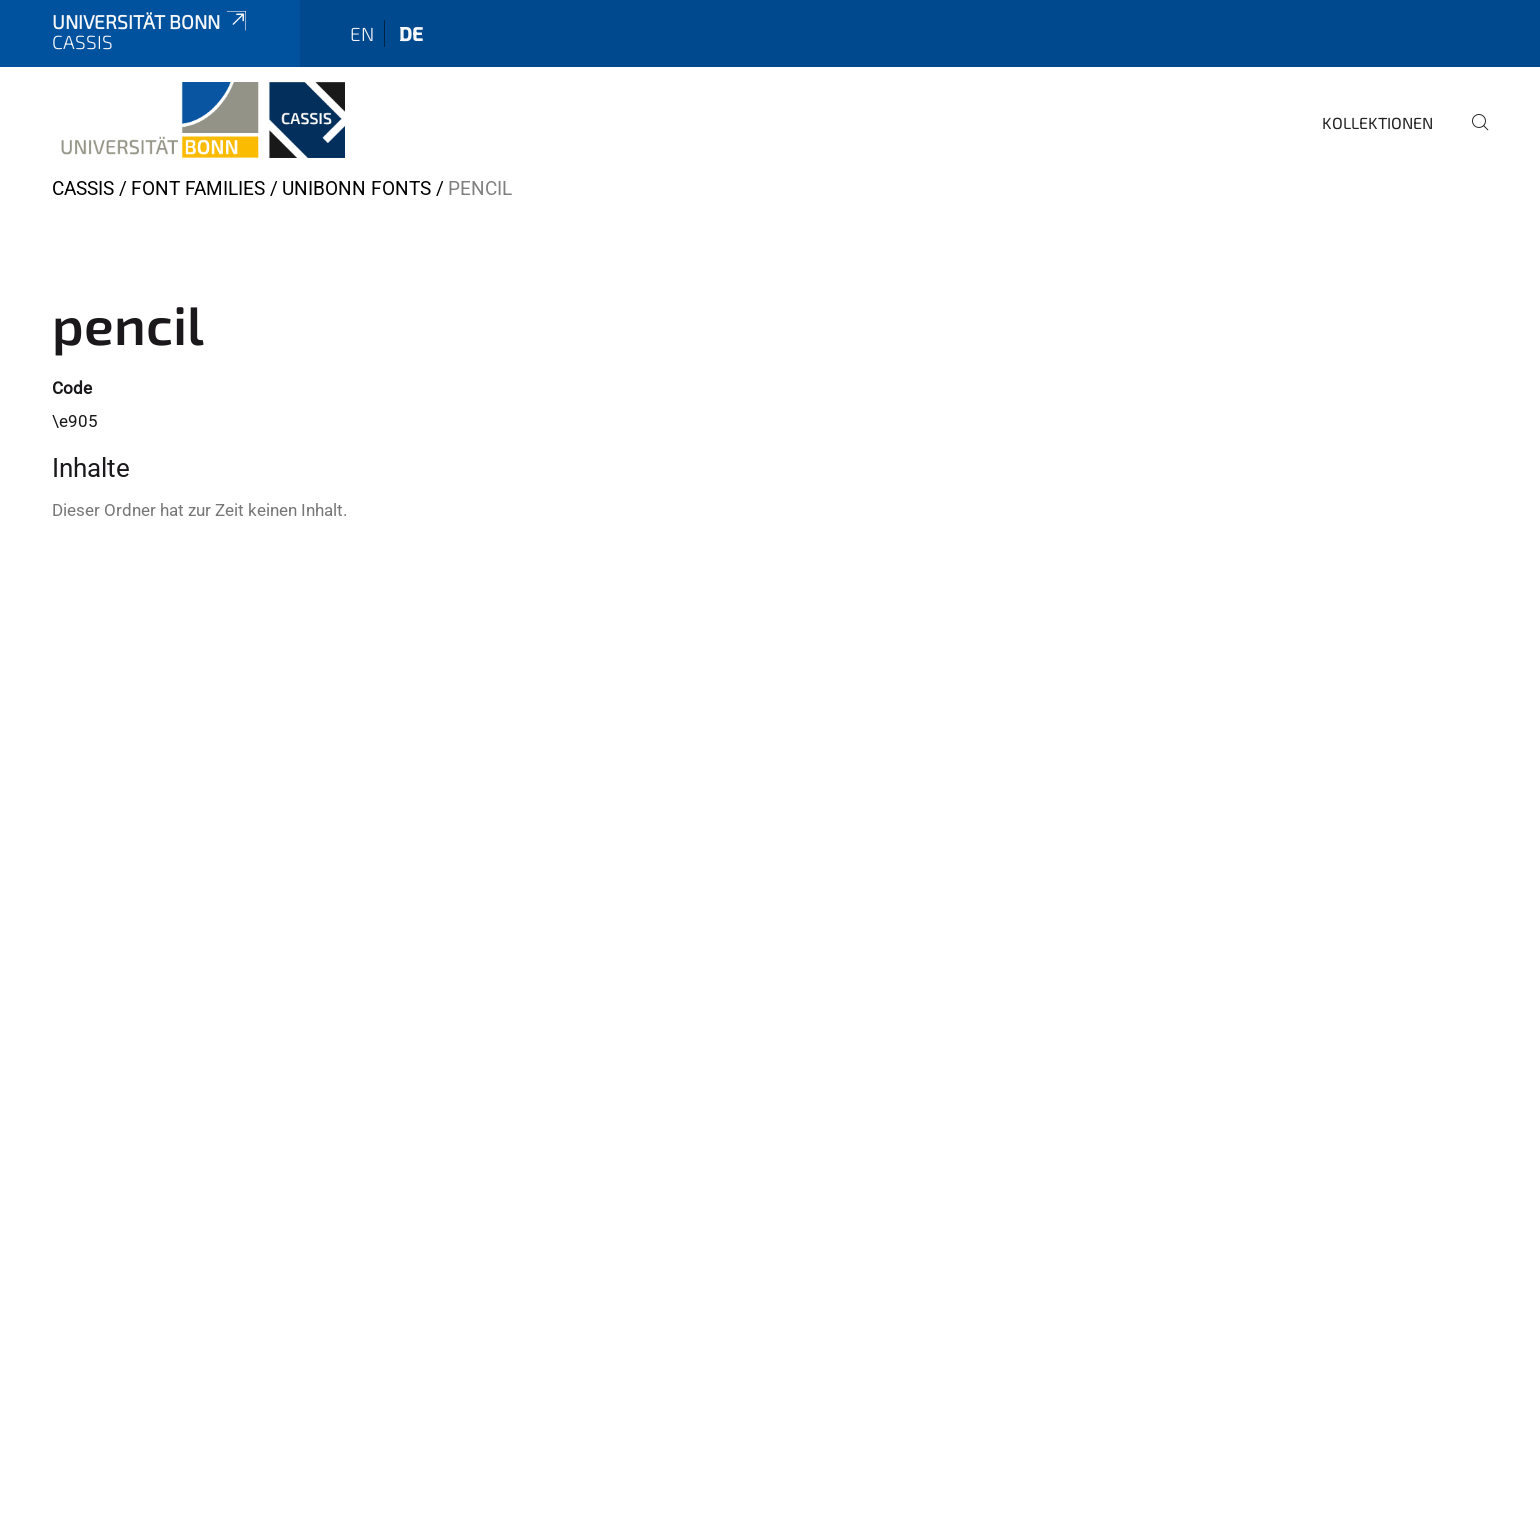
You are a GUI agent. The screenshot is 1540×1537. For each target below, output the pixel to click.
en (362, 33)
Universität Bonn (151, 21)
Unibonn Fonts (356, 188)
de (411, 33)
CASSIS (83, 188)
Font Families (198, 188)
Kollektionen (1377, 122)
